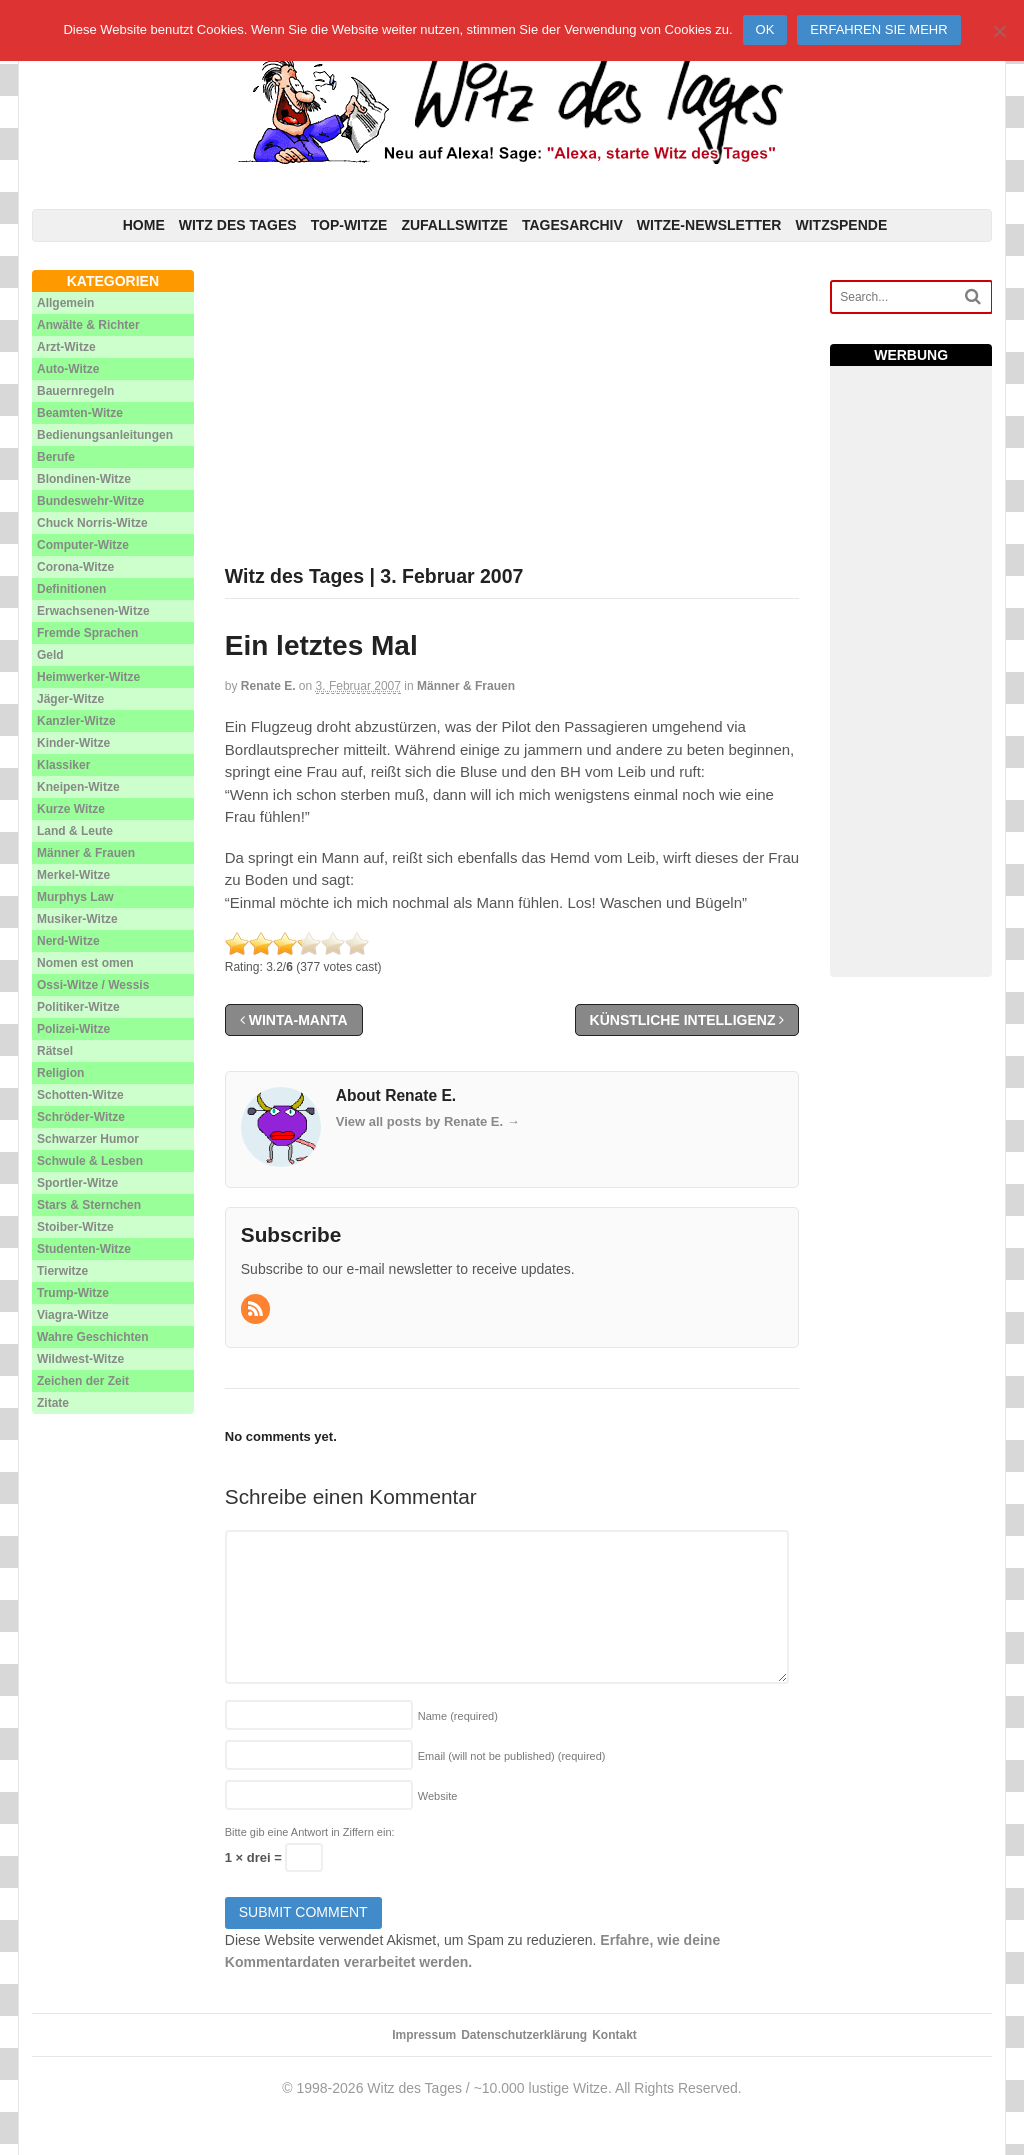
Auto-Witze (68, 369)
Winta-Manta (294, 1020)
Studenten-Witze (84, 1249)
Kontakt (614, 2035)
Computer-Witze (83, 545)
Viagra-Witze (73, 1315)
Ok (765, 29)
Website (438, 1796)
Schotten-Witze (80, 1095)
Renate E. (268, 686)
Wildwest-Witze (80, 1359)
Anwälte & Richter (88, 325)
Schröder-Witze (81, 1117)
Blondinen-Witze (84, 479)
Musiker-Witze (77, 919)
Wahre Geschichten (93, 1337)
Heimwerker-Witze (88, 677)
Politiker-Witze (78, 1007)
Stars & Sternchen (89, 1205)
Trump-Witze (73, 1293)
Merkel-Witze (73, 875)
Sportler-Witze (77, 1183)
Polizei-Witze (73, 1029)
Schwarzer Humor (88, 1139)
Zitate (53, 1403)
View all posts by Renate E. (428, 1121)
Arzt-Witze (66, 347)
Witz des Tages (238, 225)
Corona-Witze (75, 567)
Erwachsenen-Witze (93, 611)
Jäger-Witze (70, 699)
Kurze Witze (71, 809)
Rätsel (55, 1051)
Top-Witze (349, 225)
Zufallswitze (454, 225)
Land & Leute (75, 831)
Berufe (56, 457)
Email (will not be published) (512, 1756)
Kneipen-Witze (78, 787)
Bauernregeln (75, 391)
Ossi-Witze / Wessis (93, 985)
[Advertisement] (512, 410)
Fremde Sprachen (87, 633)
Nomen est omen (85, 963)
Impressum (424, 2035)
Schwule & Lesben (90, 1161)
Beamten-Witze (80, 413)
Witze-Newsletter (709, 225)
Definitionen (71, 589)
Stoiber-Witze (75, 1227)
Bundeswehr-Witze (90, 501)
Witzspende (841, 225)
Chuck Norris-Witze (92, 523)
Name (458, 1716)
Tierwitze (62, 1271)
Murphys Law (75, 897)
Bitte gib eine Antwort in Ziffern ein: (310, 1832)
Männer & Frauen (466, 686)
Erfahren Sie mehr (878, 29)
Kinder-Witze (73, 743)
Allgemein (65, 303)
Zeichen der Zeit (83, 1381)
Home (144, 225)
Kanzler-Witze (76, 721)
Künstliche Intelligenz (687, 1020)
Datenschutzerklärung (524, 2035)
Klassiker (63, 765)
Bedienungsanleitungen (105, 435)
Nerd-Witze (68, 941)
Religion (60, 1073)
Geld (50, 655)
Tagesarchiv (572, 225)
